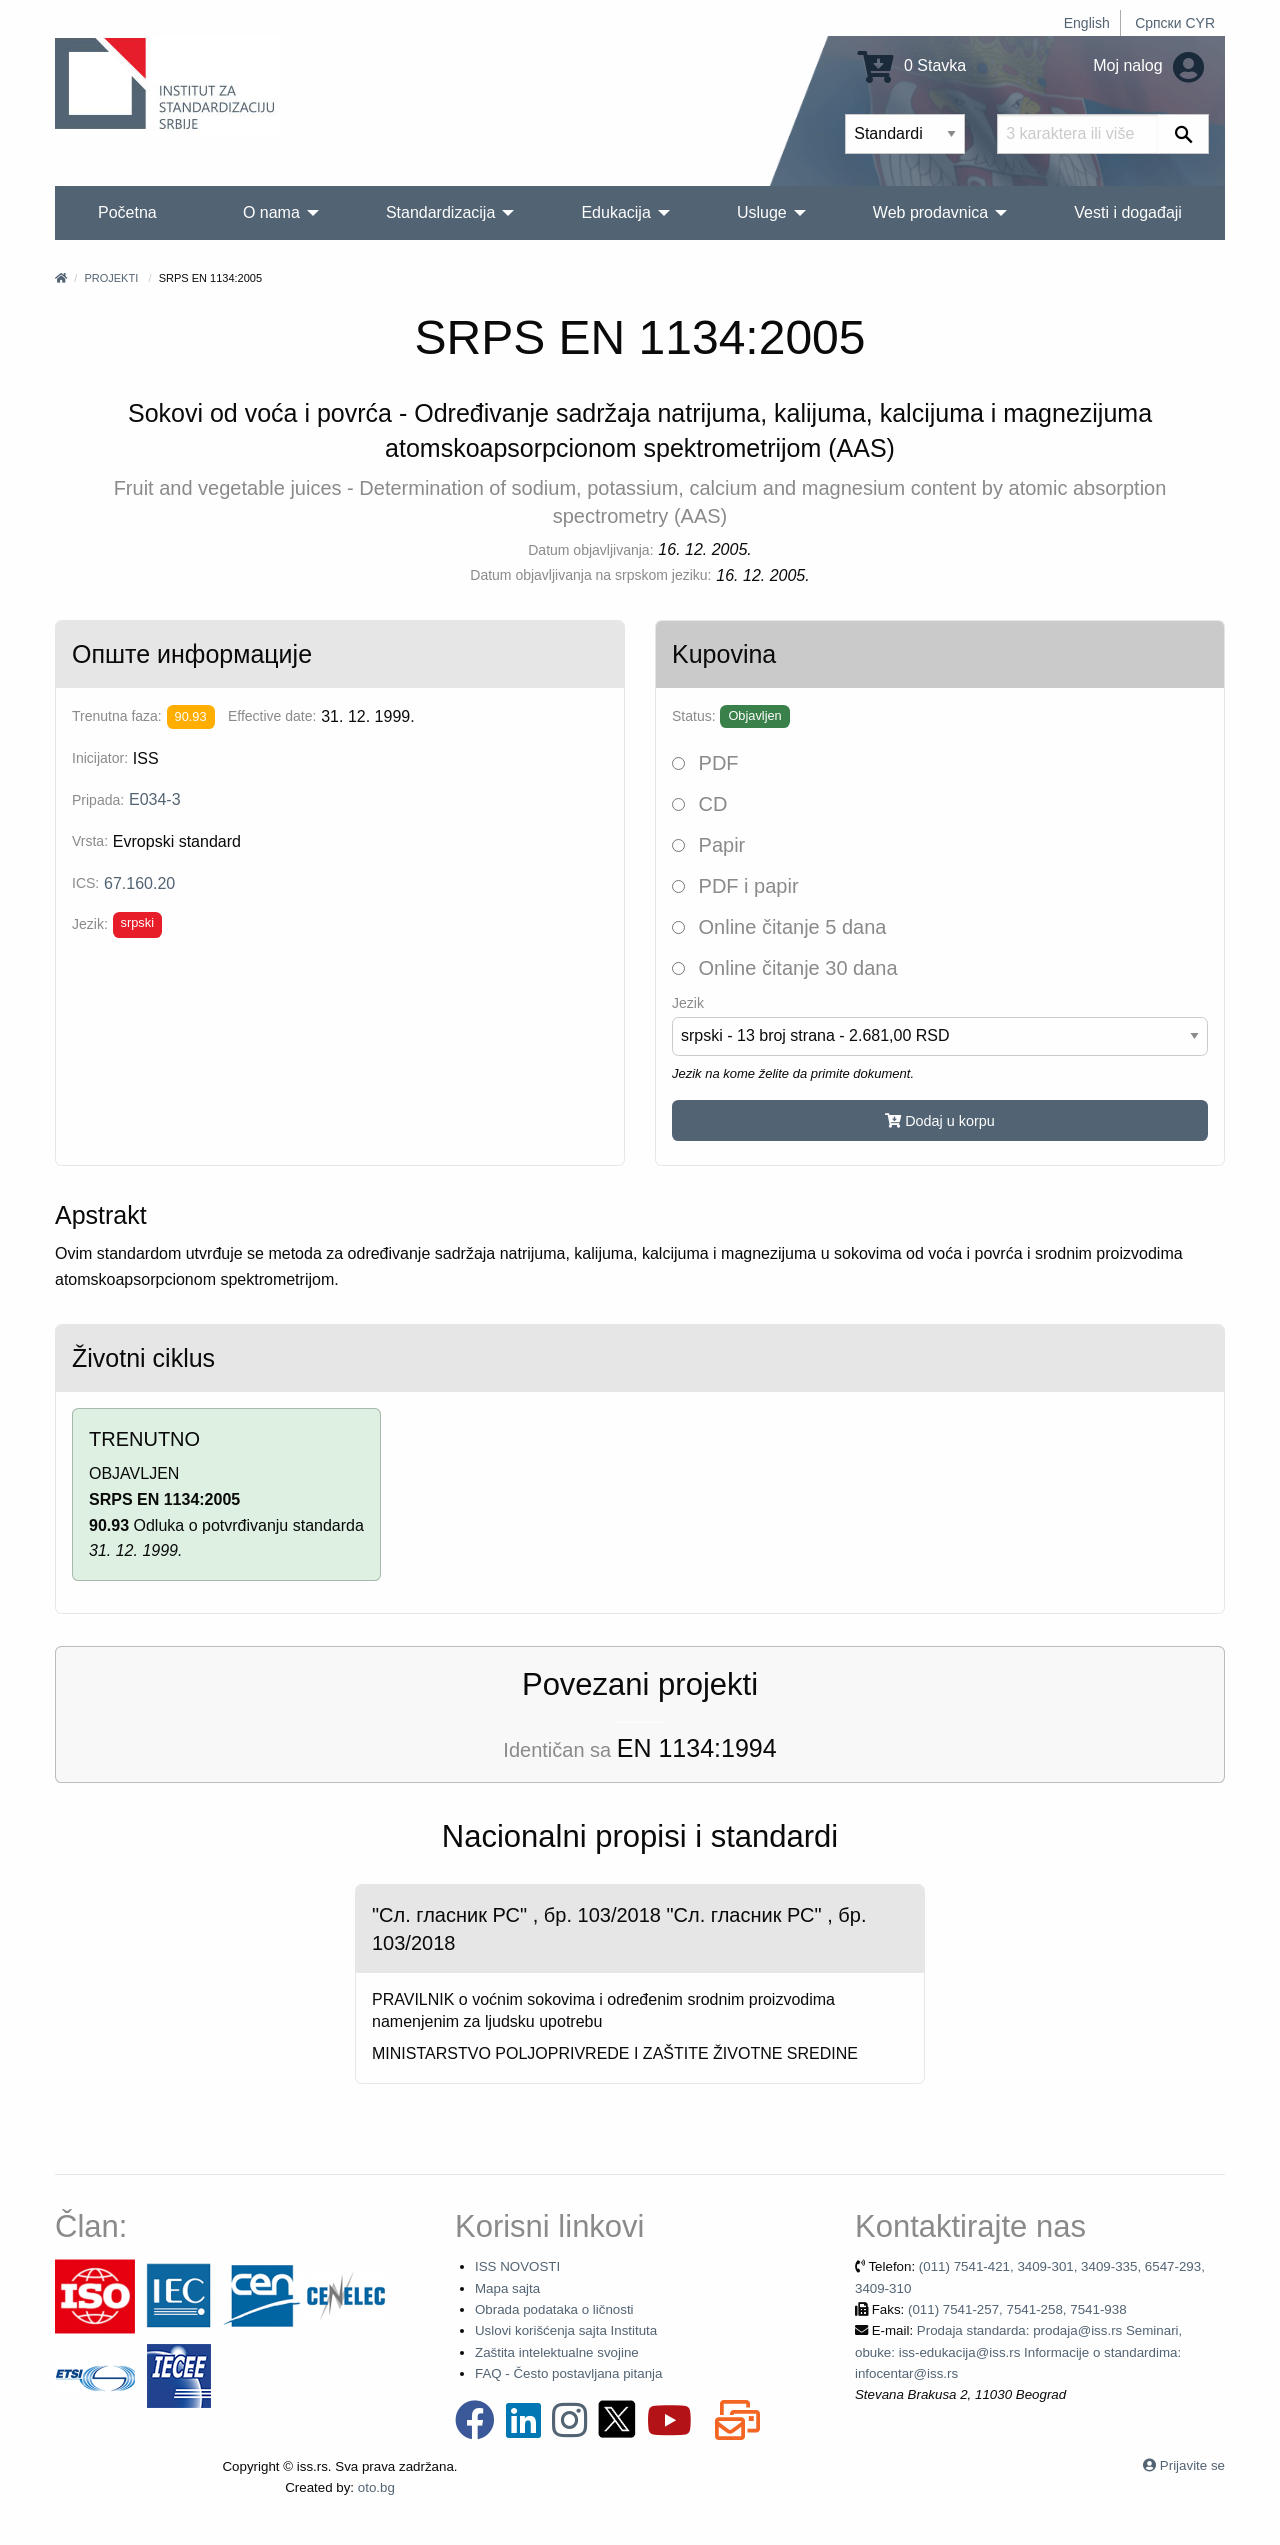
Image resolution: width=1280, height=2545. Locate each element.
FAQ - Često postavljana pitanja (568, 2373)
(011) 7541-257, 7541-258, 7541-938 (1017, 2309)
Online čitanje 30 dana (785, 968)
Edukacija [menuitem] (615, 212)
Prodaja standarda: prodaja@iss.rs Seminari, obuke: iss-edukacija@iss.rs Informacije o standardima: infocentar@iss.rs (1018, 2352)
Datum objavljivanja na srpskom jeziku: (590, 575)
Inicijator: (100, 758)
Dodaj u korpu (940, 1121)
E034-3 (155, 799)
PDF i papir (735, 886)
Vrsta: (90, 841)
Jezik (688, 1003)
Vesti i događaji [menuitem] (1128, 212)
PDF (705, 763)
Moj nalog (1148, 65)
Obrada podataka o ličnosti (554, 2309)
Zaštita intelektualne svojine (557, 2352)
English (1087, 23)
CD (699, 804)
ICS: (85, 883)
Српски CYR (1175, 23)
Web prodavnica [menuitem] (930, 212)
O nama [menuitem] (271, 212)
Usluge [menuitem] (762, 212)
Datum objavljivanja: (590, 550)
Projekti (111, 278)
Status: (694, 716)
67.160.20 (139, 883)
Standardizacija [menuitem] (440, 212)
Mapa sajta (507, 2288)
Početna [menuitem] (127, 212)
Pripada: (98, 800)
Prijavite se (1192, 2465)
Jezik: (90, 924)
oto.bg (376, 2487)
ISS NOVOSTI (517, 2266)
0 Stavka (912, 65)
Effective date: (272, 716)
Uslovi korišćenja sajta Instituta (566, 2330)
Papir (708, 845)
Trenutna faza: (117, 716)
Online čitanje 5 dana (779, 927)
